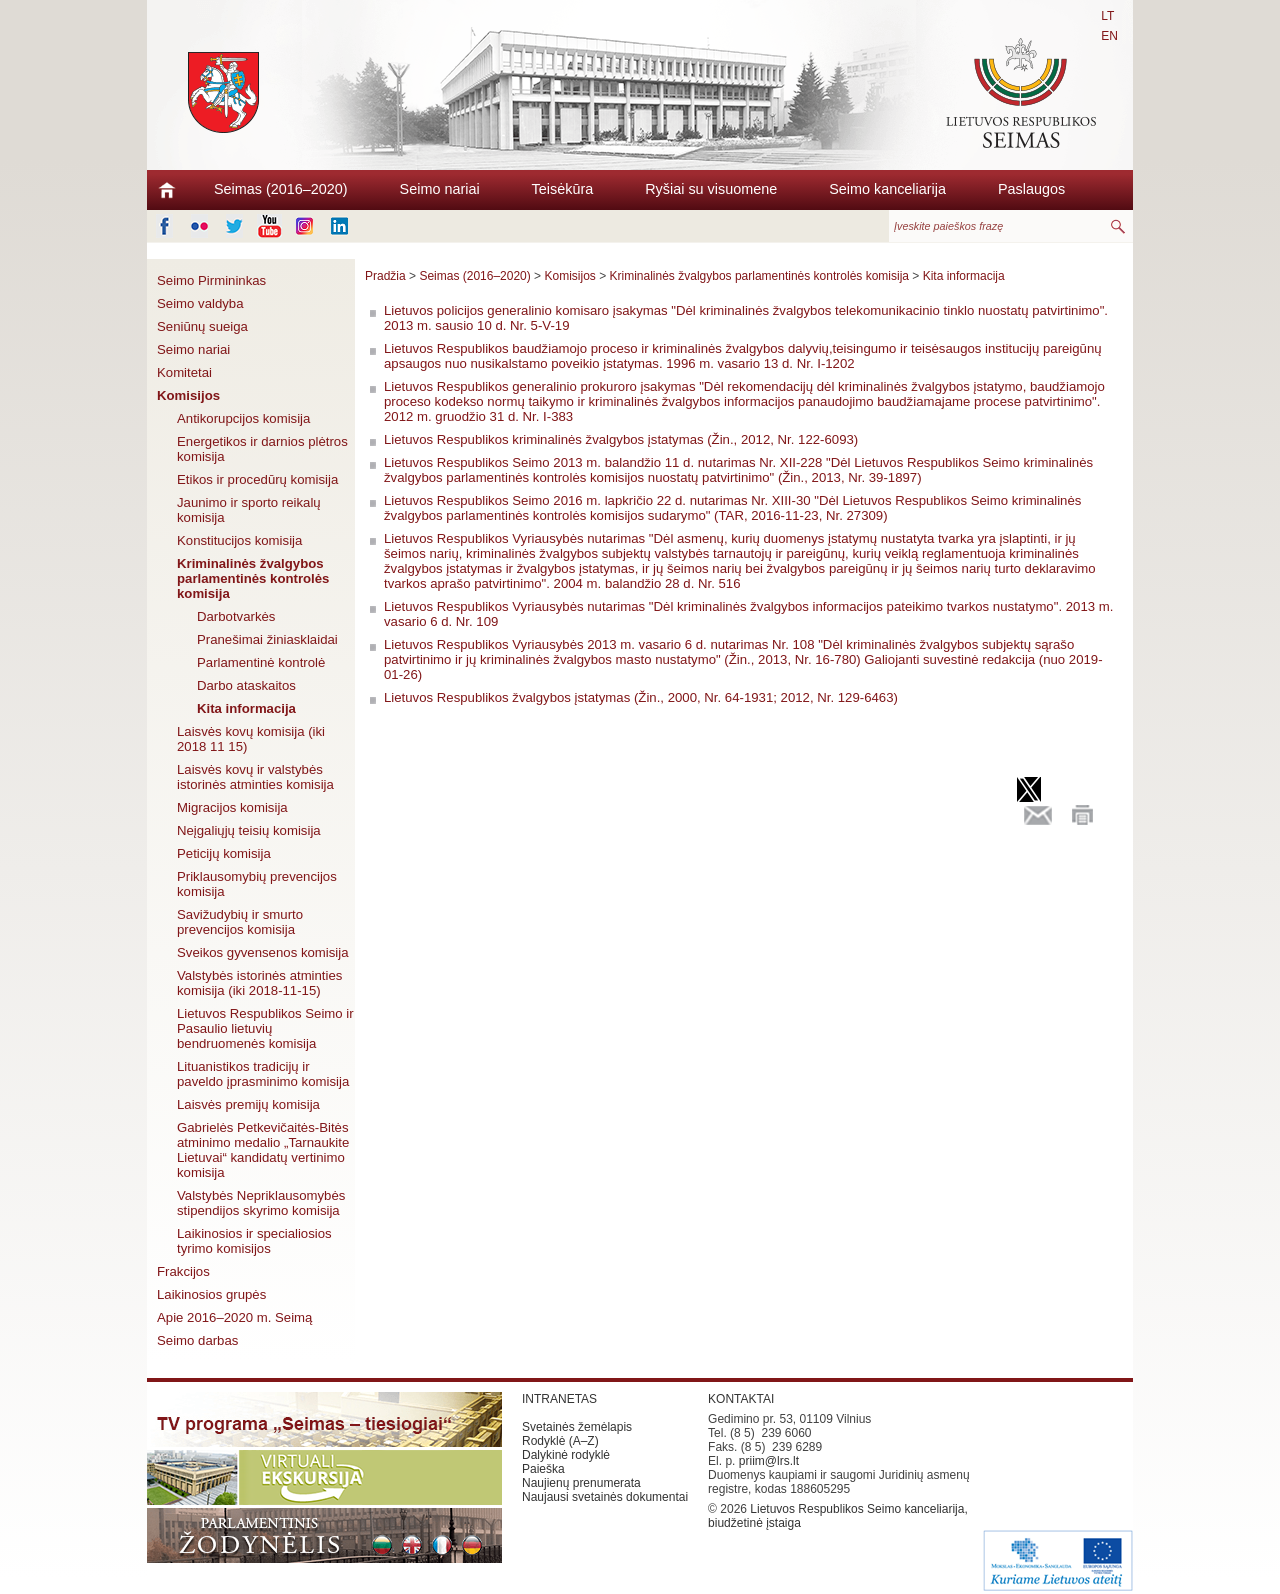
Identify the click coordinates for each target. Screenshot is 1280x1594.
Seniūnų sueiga (202, 326)
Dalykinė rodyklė (566, 1455)
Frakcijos (183, 1271)
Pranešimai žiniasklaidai (267, 639)
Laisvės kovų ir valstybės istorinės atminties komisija (255, 777)
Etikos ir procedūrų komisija (257, 479)
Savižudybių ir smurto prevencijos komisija (240, 922)
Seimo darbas (197, 1340)
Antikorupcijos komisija (243, 418)
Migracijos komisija (232, 807)
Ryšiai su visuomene (711, 189)
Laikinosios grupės (211, 1294)
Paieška (543, 1469)
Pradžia (385, 276)
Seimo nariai (440, 189)
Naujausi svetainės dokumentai (605, 1497)
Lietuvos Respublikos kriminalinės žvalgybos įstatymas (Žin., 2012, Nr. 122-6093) (621, 439)
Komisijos (188, 395)
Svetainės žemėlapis (577, 1427)
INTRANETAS (559, 1399)
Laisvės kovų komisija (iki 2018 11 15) (251, 739)
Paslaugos (1031, 189)
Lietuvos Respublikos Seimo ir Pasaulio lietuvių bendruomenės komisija (265, 1028)
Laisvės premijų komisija (248, 1104)
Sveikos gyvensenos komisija (263, 952)
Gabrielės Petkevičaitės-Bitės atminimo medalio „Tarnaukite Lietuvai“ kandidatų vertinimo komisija (263, 1150)
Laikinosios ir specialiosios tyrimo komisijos (254, 1241)
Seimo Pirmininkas (211, 280)
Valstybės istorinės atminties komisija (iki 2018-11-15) (259, 983)
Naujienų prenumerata (581, 1483)
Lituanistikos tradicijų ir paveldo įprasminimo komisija (263, 1074)
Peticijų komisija (224, 853)
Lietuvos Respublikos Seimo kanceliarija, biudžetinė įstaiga (838, 1516)
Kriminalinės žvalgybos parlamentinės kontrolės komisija (253, 578)
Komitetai (184, 372)
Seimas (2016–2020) (281, 189)
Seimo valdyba (200, 303)
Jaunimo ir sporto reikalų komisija (249, 510)
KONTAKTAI (741, 1399)
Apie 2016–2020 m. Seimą (234, 1317)
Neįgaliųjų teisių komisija (249, 830)
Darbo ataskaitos (246, 685)
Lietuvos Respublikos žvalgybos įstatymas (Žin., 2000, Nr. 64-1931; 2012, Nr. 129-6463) (641, 697)
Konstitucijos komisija (239, 540)
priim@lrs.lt (769, 1461)
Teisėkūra (563, 189)
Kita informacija (246, 708)
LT (1107, 16)
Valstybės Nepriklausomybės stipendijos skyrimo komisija (261, 1203)
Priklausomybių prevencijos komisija (257, 884)
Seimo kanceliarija (887, 189)
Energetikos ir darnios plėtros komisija (262, 449)
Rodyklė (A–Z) (560, 1441)
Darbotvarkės (236, 616)
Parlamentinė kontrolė (261, 662)
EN (1109, 36)
